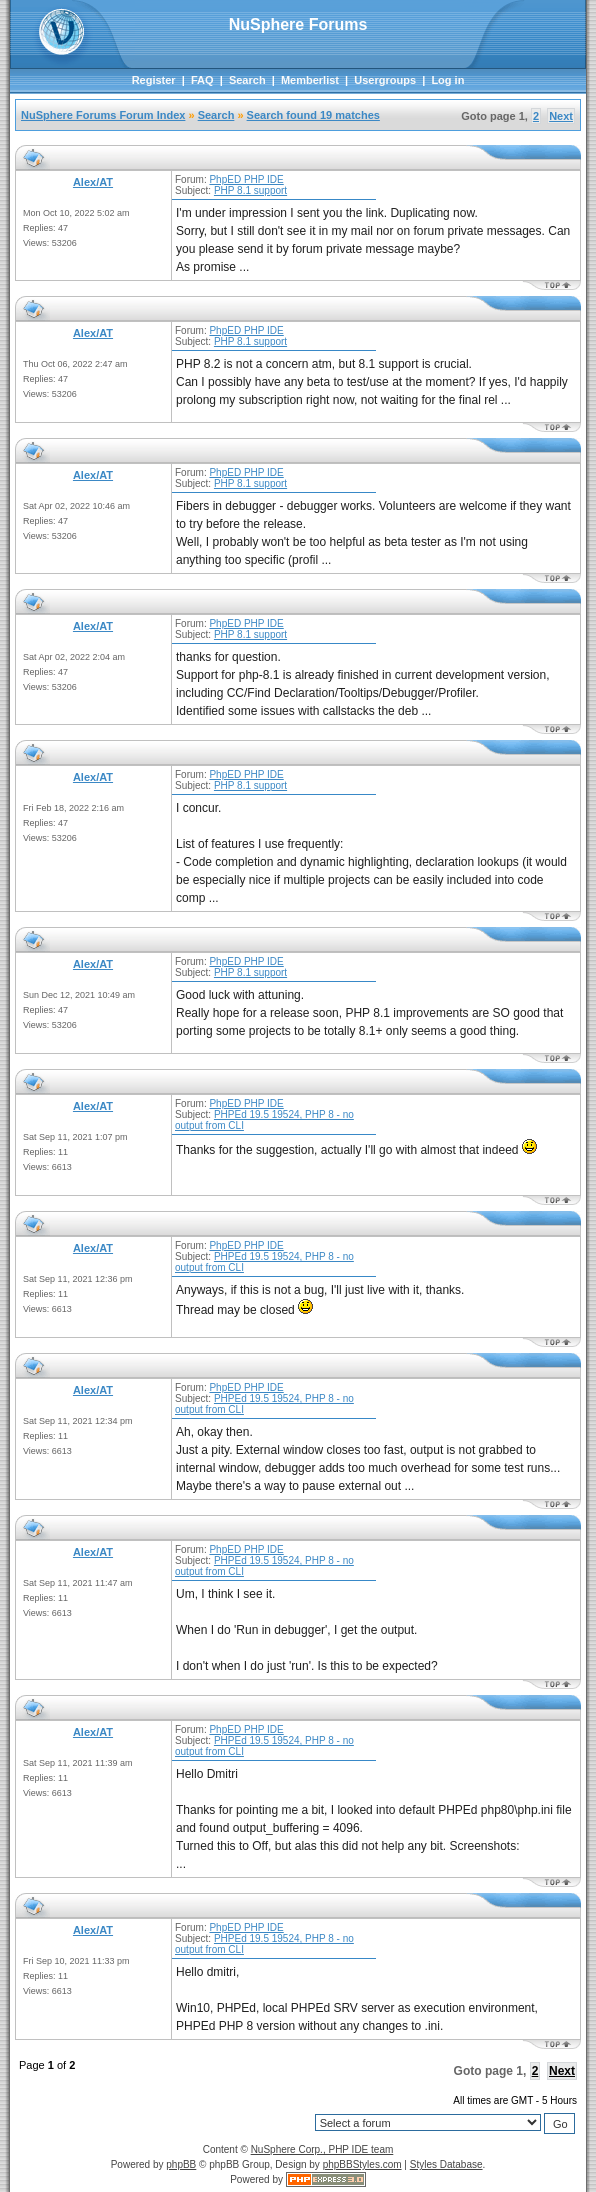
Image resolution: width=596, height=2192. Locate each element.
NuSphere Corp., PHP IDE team (322, 2149)
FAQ (202, 80)
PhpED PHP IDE (246, 179)
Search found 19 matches (313, 115)
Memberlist (310, 80)
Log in (447, 80)
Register (154, 80)
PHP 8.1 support (250, 190)
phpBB (181, 2164)
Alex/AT (93, 182)
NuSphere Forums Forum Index (103, 115)
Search (247, 80)
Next (561, 116)
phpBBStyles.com (362, 2164)
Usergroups (385, 80)
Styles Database (446, 2164)
